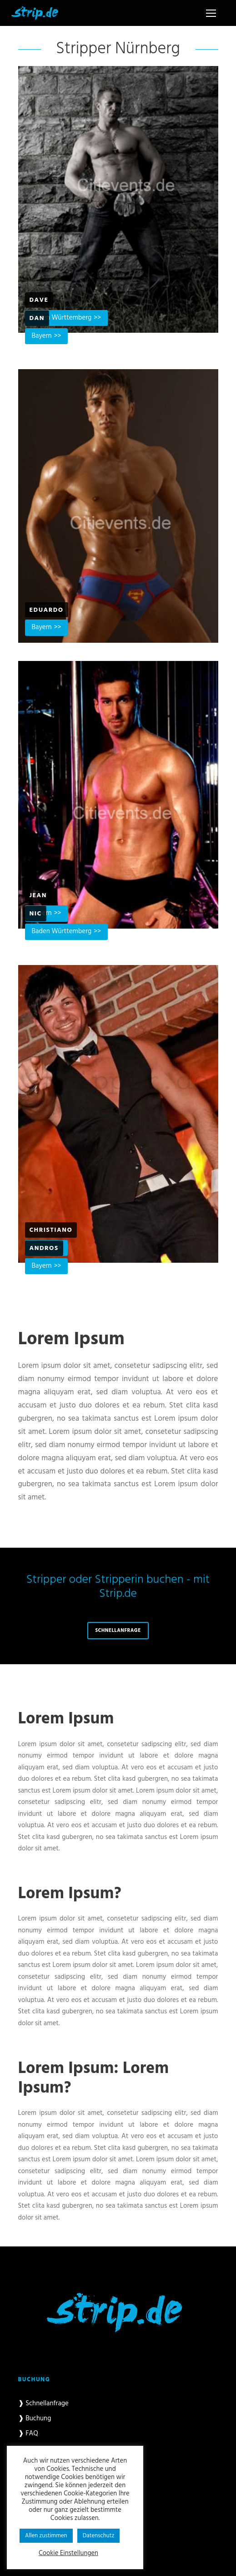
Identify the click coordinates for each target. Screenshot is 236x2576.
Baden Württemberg (62, 931)
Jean (38, 895)
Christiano (51, 1230)
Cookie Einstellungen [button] (68, 2554)
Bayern (42, 335)
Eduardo (47, 610)
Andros (44, 1248)
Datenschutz (99, 2535)
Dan (37, 318)
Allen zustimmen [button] (46, 2535)
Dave (39, 300)
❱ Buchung (34, 2418)
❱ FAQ (28, 2433)
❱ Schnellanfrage (43, 2403)
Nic (36, 914)
